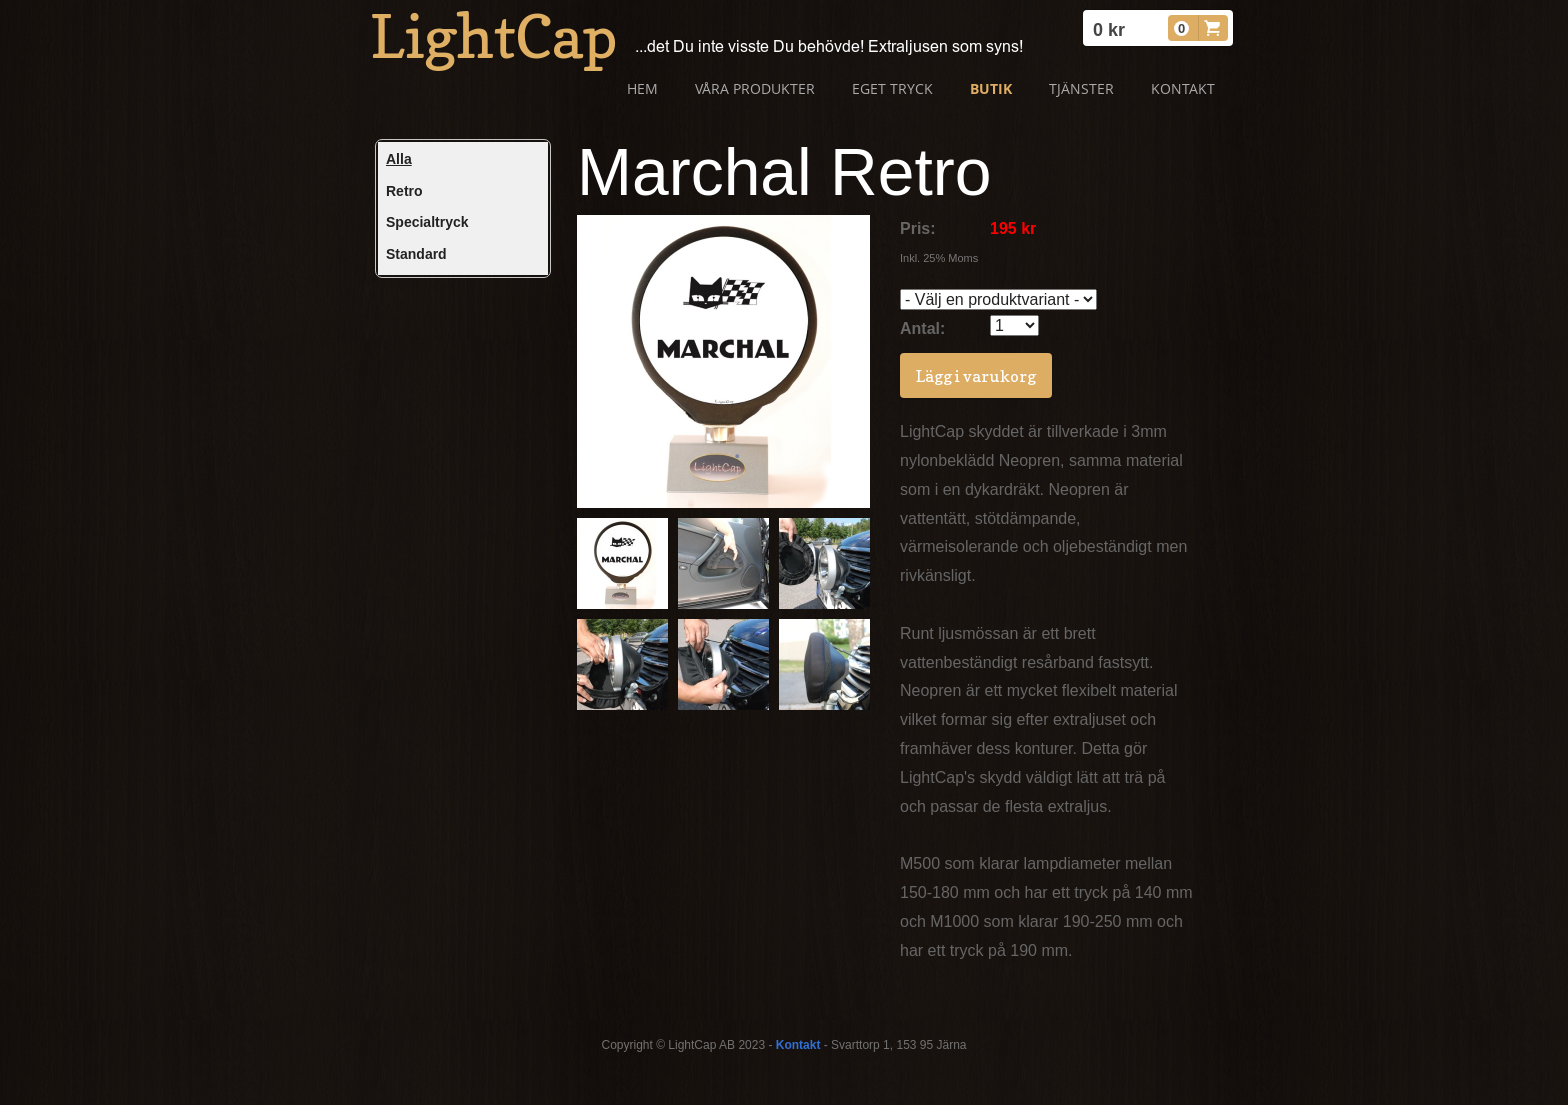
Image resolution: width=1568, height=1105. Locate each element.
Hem (642, 88)
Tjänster (1081, 88)
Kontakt (1183, 88)
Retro (404, 191)
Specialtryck (427, 222)
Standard (416, 254)
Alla (399, 159)
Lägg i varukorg (976, 376)
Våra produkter (755, 88)
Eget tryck (892, 88)
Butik (991, 88)
